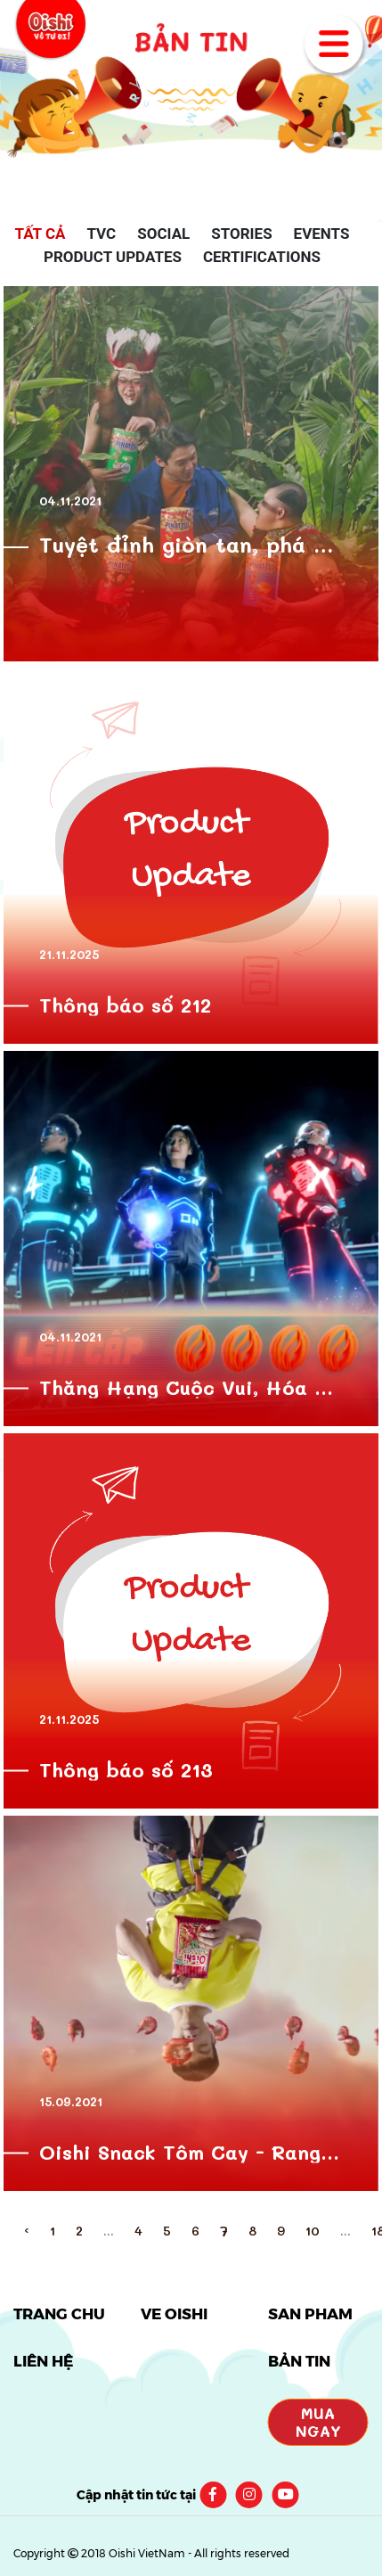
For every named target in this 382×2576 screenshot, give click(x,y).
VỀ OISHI (174, 2314)
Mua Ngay (318, 2422)
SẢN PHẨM (310, 2314)
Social (163, 233)
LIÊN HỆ (43, 2361)
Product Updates (113, 257)
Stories (241, 233)
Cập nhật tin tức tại (136, 2495)
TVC (101, 233)
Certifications (262, 257)
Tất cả (40, 233)
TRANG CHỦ (59, 2314)
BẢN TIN (299, 2361)
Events (322, 233)
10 (312, 2230)
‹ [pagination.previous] (26, 2230)
